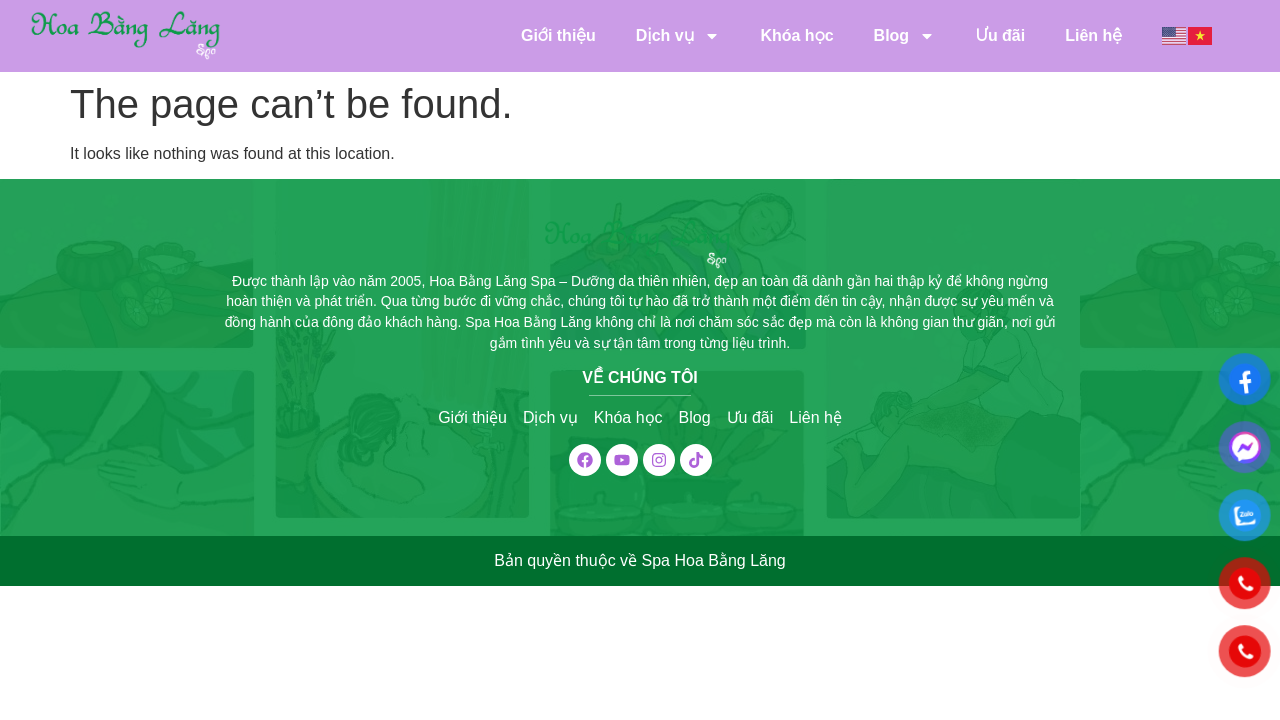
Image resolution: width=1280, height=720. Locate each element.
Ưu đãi (1000, 35)
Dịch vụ (678, 36)
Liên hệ (1093, 35)
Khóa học (796, 35)
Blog (905, 36)
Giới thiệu (558, 35)
